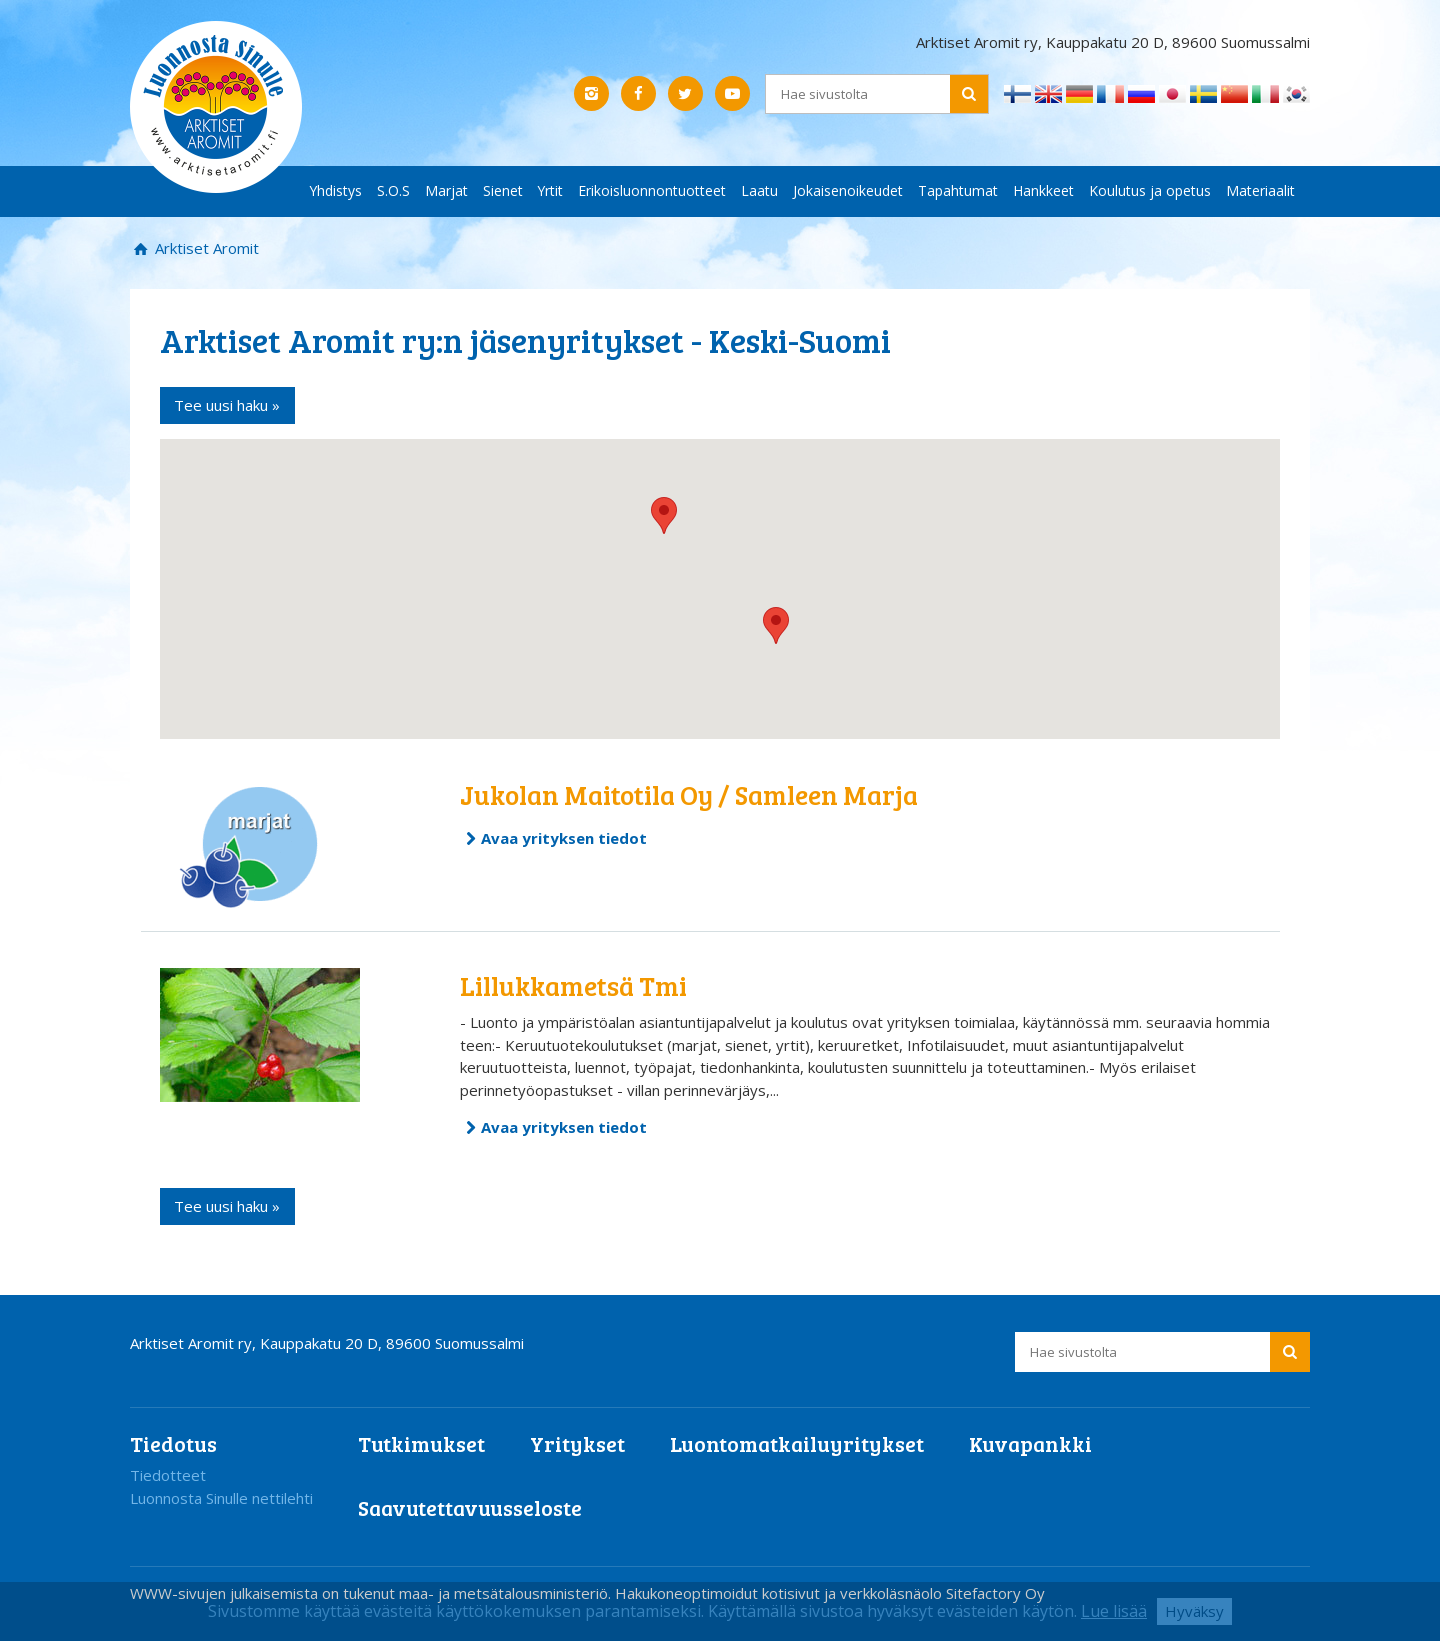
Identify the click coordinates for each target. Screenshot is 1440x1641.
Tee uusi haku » (227, 405)
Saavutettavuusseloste (470, 1507)
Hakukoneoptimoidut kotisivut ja (725, 1593)
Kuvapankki (1030, 1443)
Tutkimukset (421, 1443)
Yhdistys (336, 190)
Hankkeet (1043, 190)
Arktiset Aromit (205, 248)
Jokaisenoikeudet (848, 190)
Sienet (503, 190)
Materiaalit (1260, 190)
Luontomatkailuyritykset (797, 1443)
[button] (776, 625)
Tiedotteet (168, 1475)
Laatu (759, 190)
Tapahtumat (958, 190)
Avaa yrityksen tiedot (564, 838)
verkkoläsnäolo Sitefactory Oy (942, 1593)
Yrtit (550, 190)
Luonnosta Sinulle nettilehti (221, 1498)
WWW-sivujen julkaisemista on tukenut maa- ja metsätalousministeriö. (372, 1593)
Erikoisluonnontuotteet (652, 190)
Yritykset (577, 1443)
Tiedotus (173, 1443)
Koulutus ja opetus (1150, 190)
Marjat (446, 190)
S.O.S (393, 190)
